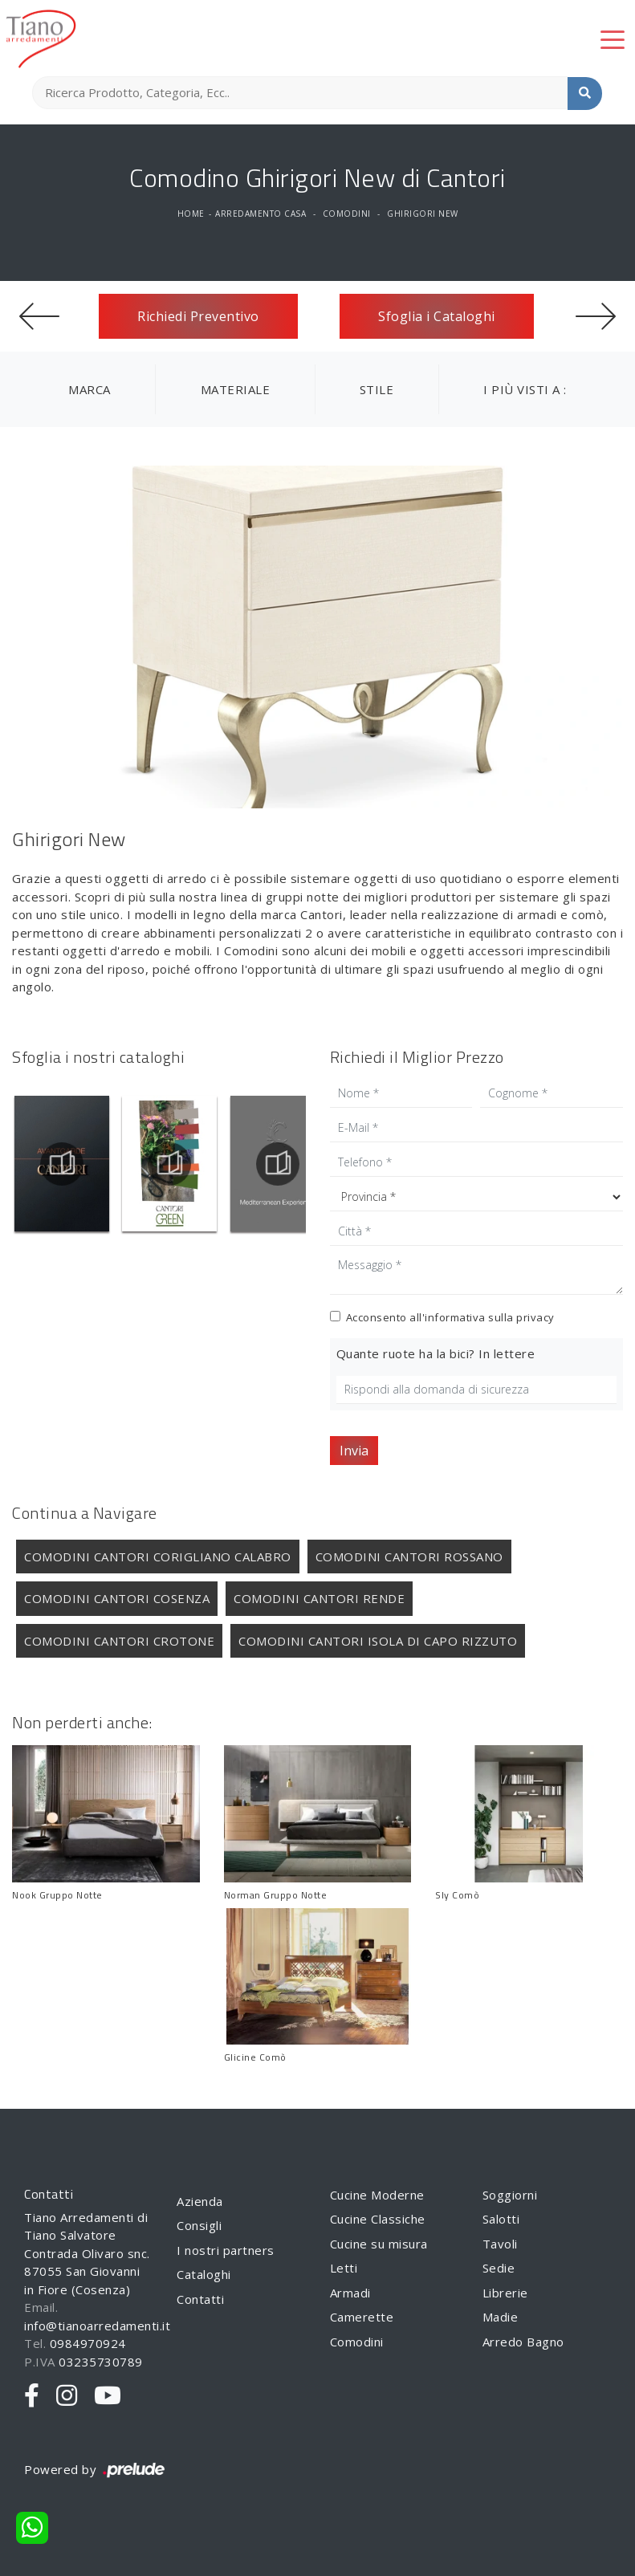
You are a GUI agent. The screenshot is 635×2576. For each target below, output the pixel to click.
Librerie (505, 2293)
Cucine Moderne (377, 2195)
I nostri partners (226, 2250)
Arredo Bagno (523, 2342)
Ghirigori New (422, 213)
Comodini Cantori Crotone (119, 1641)
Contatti (200, 2299)
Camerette (362, 2317)
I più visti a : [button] (525, 389)
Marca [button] (89, 389)
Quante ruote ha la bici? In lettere (435, 1353)
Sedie (498, 2268)
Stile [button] (377, 389)
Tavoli (500, 2244)
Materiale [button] (236, 389)
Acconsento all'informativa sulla (450, 1317)
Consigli (199, 2225)
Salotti (501, 2219)
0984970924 (88, 2343)
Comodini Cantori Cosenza (117, 1598)
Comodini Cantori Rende (319, 1598)
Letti (344, 2268)
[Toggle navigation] (612, 38)
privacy (535, 1317)
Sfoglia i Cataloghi (436, 316)
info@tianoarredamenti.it (97, 2326)
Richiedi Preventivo (198, 316)
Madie (500, 2317)
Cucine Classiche (377, 2219)
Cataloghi (204, 2274)
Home (191, 213)
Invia (354, 1450)
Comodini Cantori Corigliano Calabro (157, 1556)
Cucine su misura (379, 2244)
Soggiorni (510, 2195)
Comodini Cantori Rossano (409, 1556)
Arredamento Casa (260, 213)
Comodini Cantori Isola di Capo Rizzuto (377, 1641)
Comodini (347, 213)
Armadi (350, 2293)
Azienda (200, 2201)
